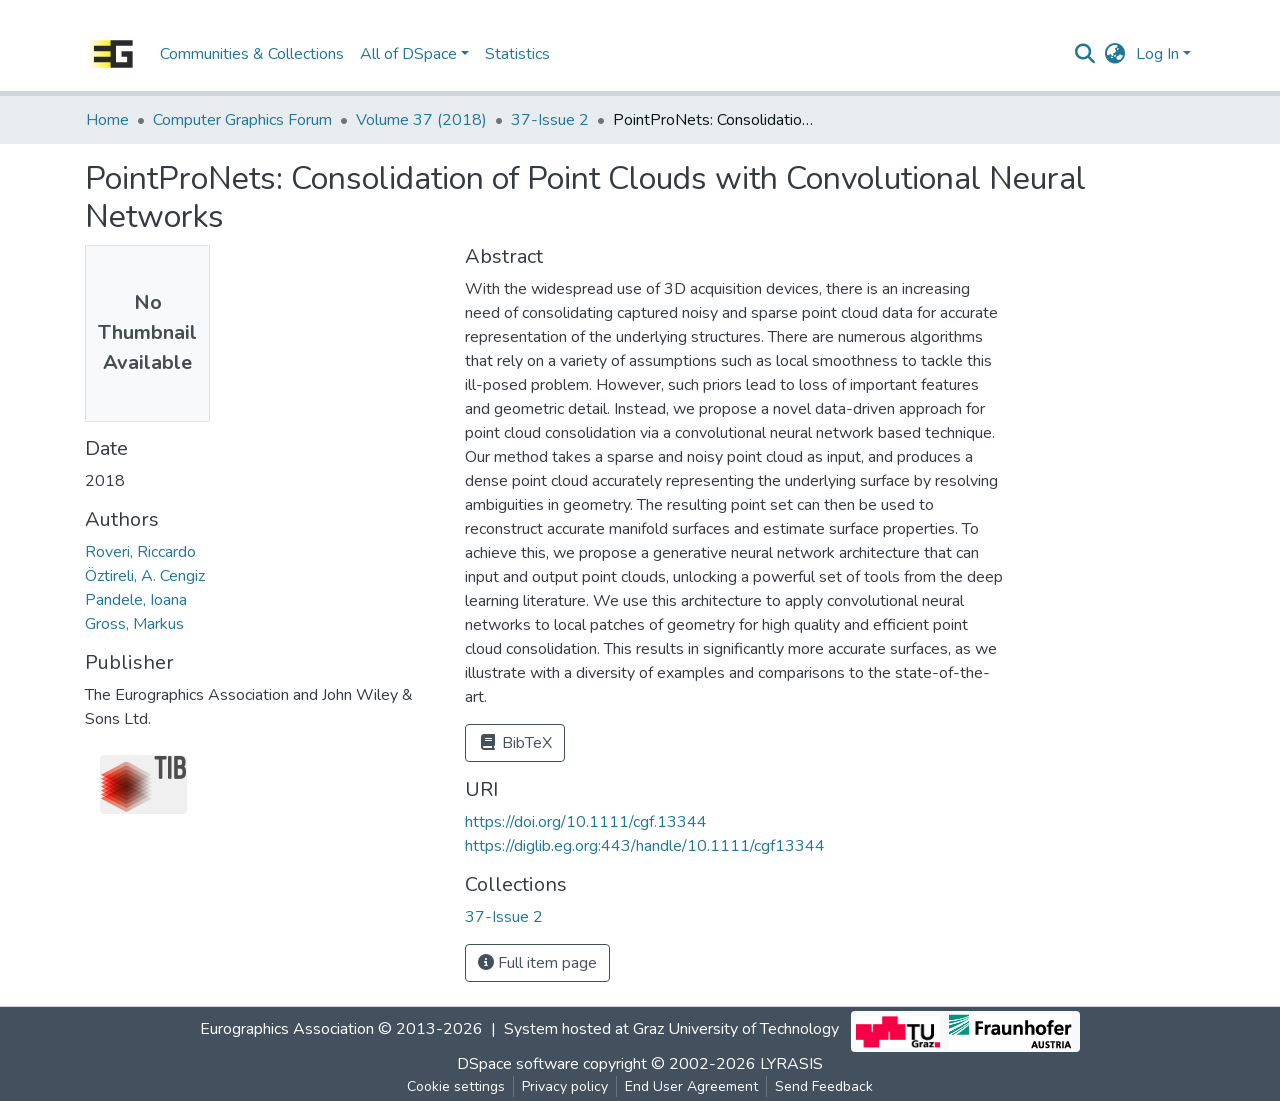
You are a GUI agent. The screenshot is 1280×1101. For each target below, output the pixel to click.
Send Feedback (824, 1086)
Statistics (517, 54)
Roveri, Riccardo (140, 552)
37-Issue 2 (550, 120)
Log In (1157, 54)
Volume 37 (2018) (421, 120)
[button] (1115, 54)
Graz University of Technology (736, 1029)
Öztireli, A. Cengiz (145, 576)
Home (107, 120)
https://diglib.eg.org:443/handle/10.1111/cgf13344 (645, 846)
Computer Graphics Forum (242, 120)
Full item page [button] (537, 963)
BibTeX (515, 743)
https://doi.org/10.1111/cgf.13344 (586, 822)
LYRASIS (791, 1064)
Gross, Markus (134, 624)
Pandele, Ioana (136, 600)
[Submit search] (1085, 54)
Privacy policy (565, 1086)
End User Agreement (691, 1086)
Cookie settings (456, 1086)
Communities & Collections (252, 54)
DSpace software (518, 1064)
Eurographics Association (287, 1029)
